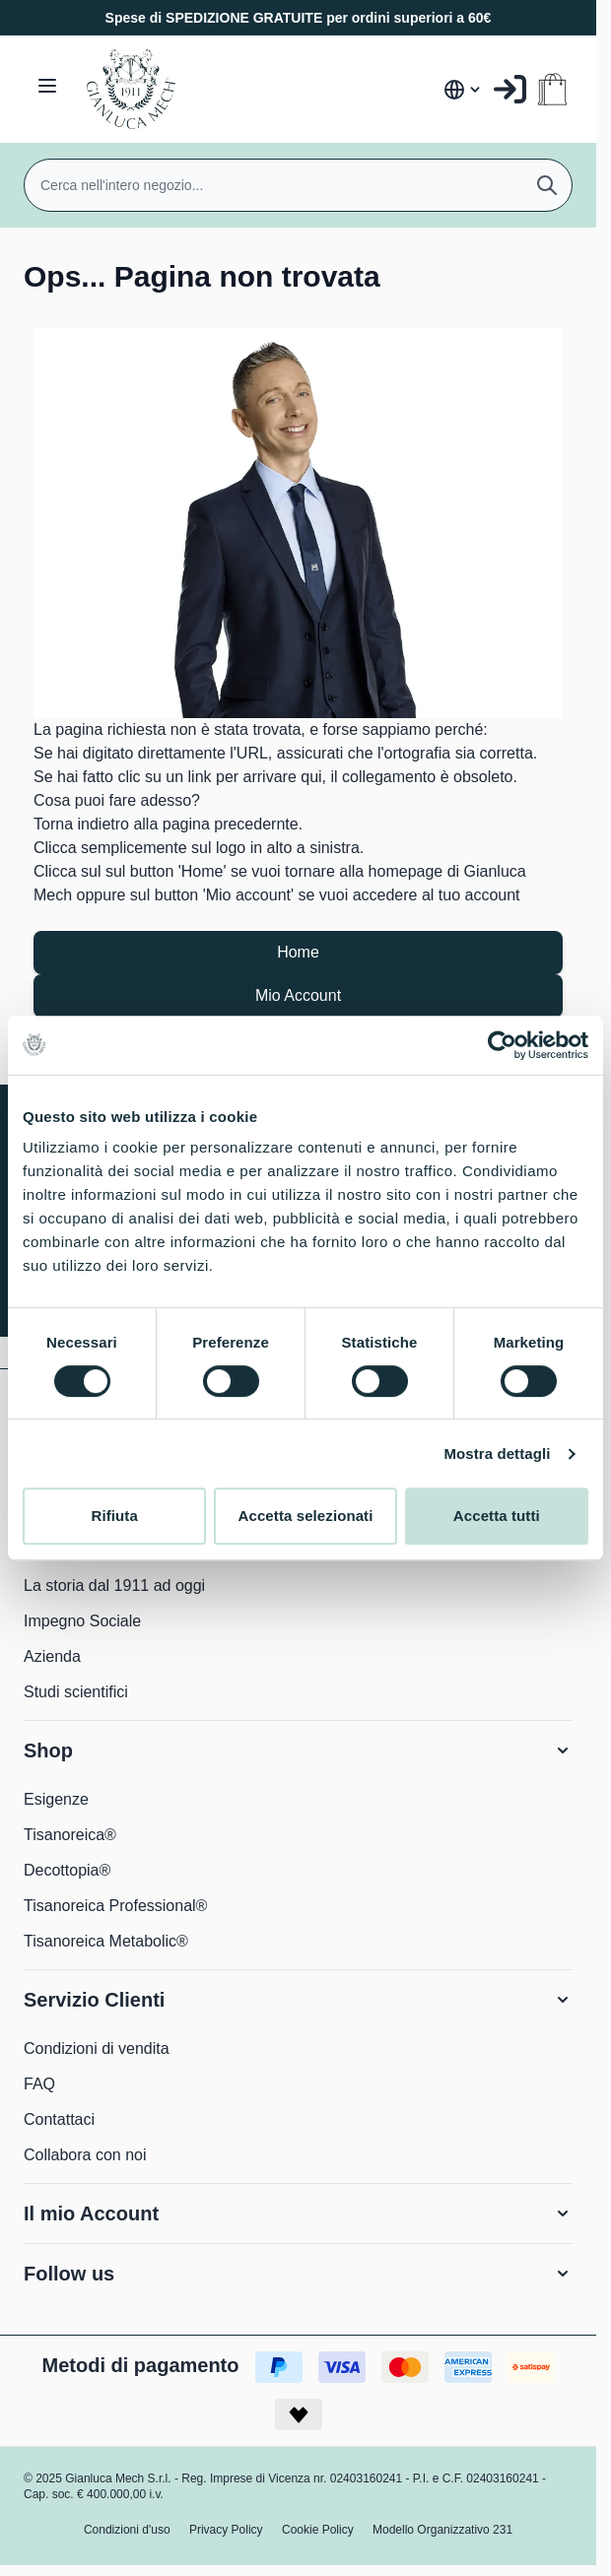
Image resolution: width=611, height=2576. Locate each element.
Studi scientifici (76, 1692)
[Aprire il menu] (47, 85)
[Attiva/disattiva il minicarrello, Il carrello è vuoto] (552, 89)
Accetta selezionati (305, 1515)
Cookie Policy (318, 2530)
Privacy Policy (226, 2530)
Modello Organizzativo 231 (442, 2530)
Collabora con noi (85, 2155)
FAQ (39, 2084)
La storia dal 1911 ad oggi (114, 1585)
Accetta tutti (496, 1515)
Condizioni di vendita (97, 2048)
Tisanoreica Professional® (115, 1905)
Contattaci (59, 2119)
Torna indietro (81, 824)
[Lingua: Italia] (463, 89)
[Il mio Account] (510, 89)
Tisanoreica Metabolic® (106, 1941)
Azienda (52, 1656)
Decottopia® (67, 1870)
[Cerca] (547, 185)
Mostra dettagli (496, 1453)
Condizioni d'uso (127, 2530)
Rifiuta (114, 1515)
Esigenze (56, 1799)
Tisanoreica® (70, 1834)
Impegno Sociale (82, 1621)
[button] (298, 1750)
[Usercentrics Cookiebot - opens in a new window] (502, 1045)
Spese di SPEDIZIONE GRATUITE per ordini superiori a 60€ (298, 18)
